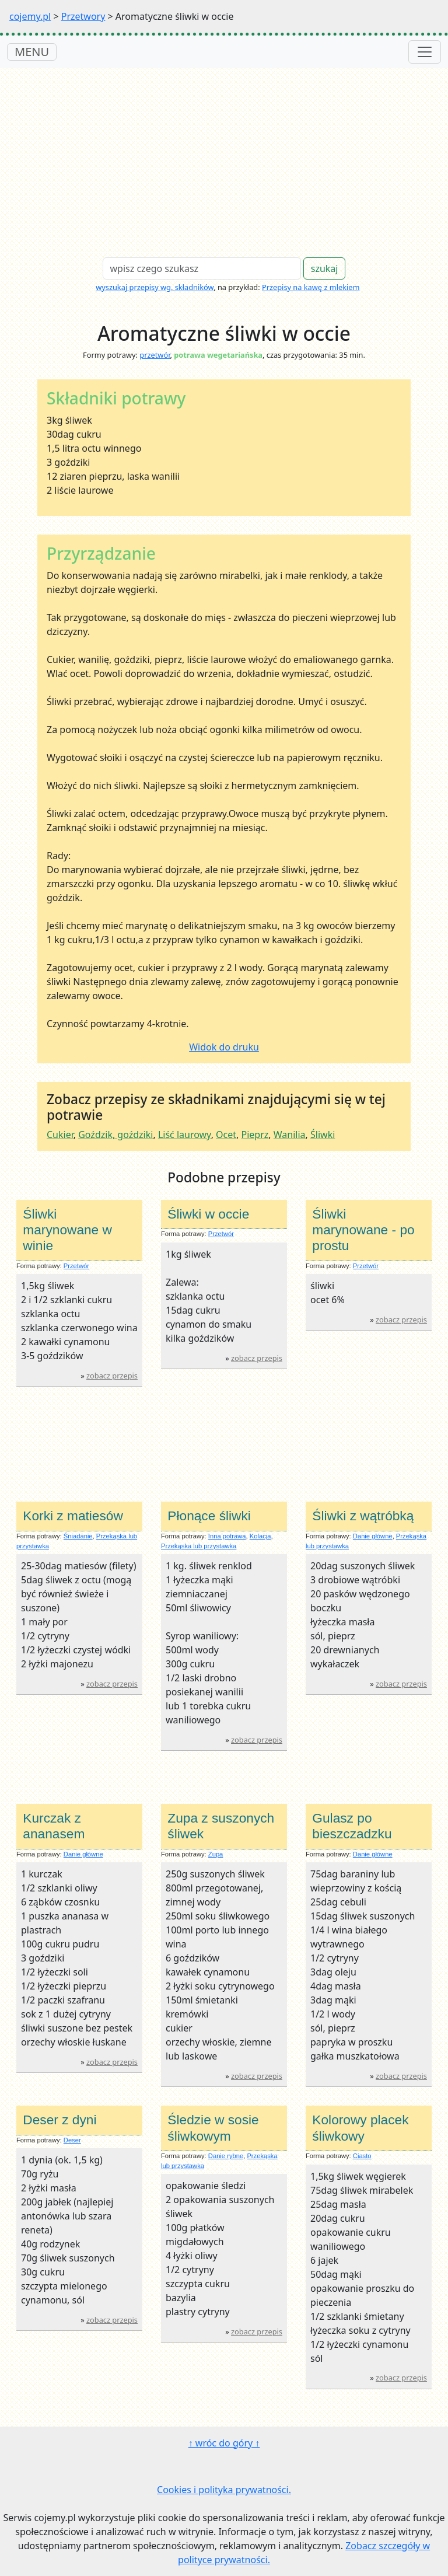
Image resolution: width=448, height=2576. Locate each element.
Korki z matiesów (73, 1515)
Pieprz (255, 1134)
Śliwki (322, 1134)
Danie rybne (225, 2155)
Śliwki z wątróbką (363, 1515)
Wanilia (290, 1134)
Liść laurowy (184, 1134)
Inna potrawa (227, 1536)
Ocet (226, 1134)
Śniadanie (78, 1536)
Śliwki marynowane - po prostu (363, 1229)
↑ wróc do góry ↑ (224, 2443)
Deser (72, 2140)
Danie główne (373, 1536)
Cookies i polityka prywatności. (224, 2489)
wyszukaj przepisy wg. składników (155, 287)
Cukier (60, 1134)
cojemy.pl (30, 16)
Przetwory (83, 16)
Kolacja (260, 1536)
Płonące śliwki (208, 1515)
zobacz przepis (112, 1375)
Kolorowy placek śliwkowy (360, 2127)
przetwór (154, 355)
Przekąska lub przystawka (198, 1545)
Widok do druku (224, 1047)
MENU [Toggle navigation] (32, 52)
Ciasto (362, 2155)
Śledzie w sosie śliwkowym (212, 2127)
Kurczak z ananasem (54, 1825)
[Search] (202, 268)
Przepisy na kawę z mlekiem (311, 287)
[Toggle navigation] (424, 52)
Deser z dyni (59, 2119)
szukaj (324, 268)
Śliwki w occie (208, 1213)
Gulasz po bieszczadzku (351, 1825)
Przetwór (76, 1265)
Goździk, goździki (115, 1134)
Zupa (215, 1854)
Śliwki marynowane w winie (67, 1229)
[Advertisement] (224, 156)
